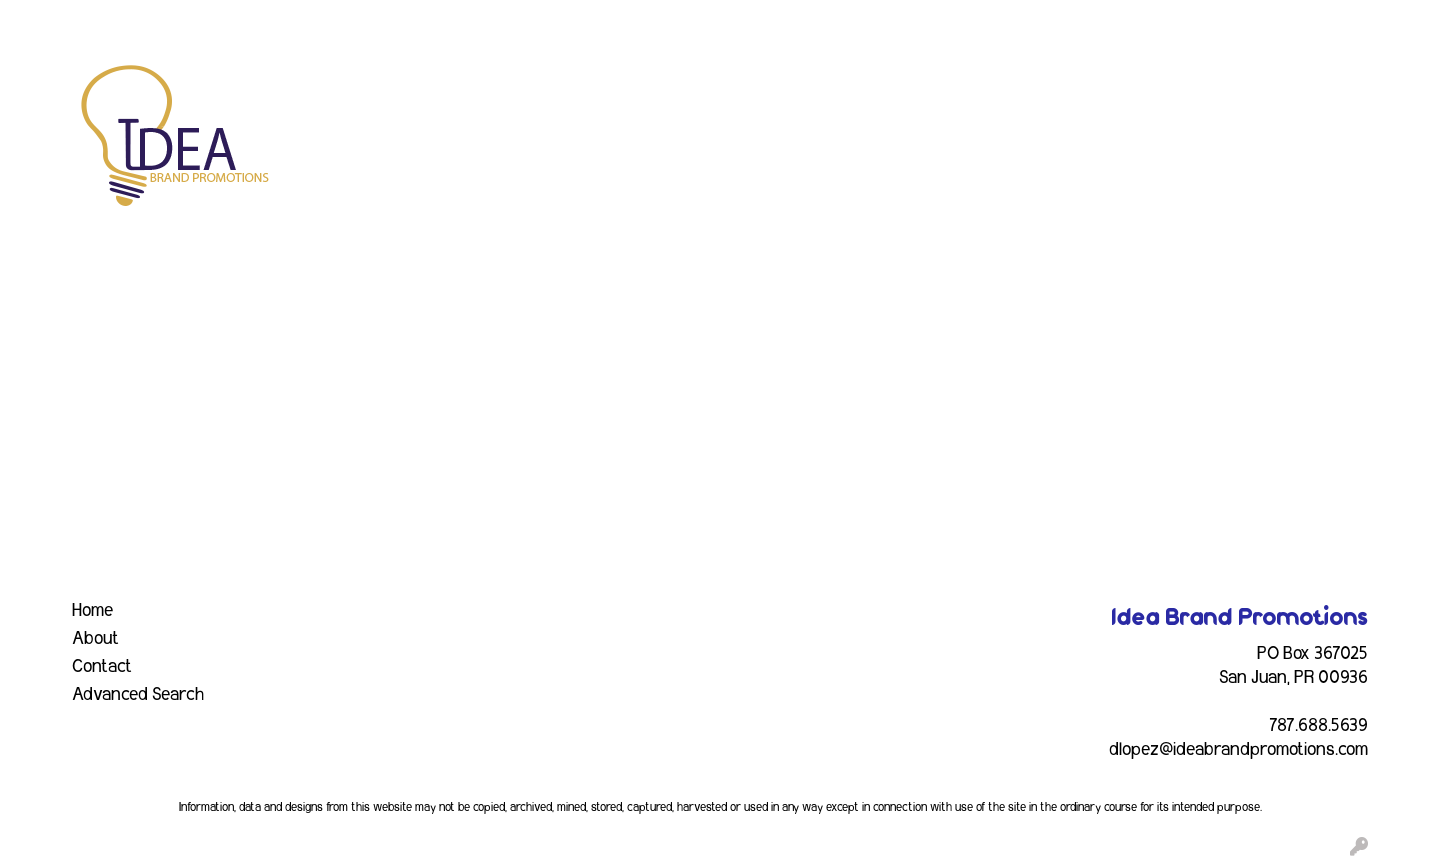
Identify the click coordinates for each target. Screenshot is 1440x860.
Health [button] (1007, 88)
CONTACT (435, 22)
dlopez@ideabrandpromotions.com (1238, 750)
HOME (41, 22)
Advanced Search (138, 695)
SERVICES (182, 22)
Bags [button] (649, 88)
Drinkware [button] (741, 88)
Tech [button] (1158, 88)
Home (92, 611)
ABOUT (104, 22)
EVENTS (263, 22)
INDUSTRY (346, 22)
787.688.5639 (1318, 726)
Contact (102, 667)
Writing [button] (1237, 88)
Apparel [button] (476, 88)
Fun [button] (828, 88)
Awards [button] (568, 88)
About (95, 639)
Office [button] (1086, 88)
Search (1164, 22)
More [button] (1318, 88)
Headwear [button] (912, 88)
